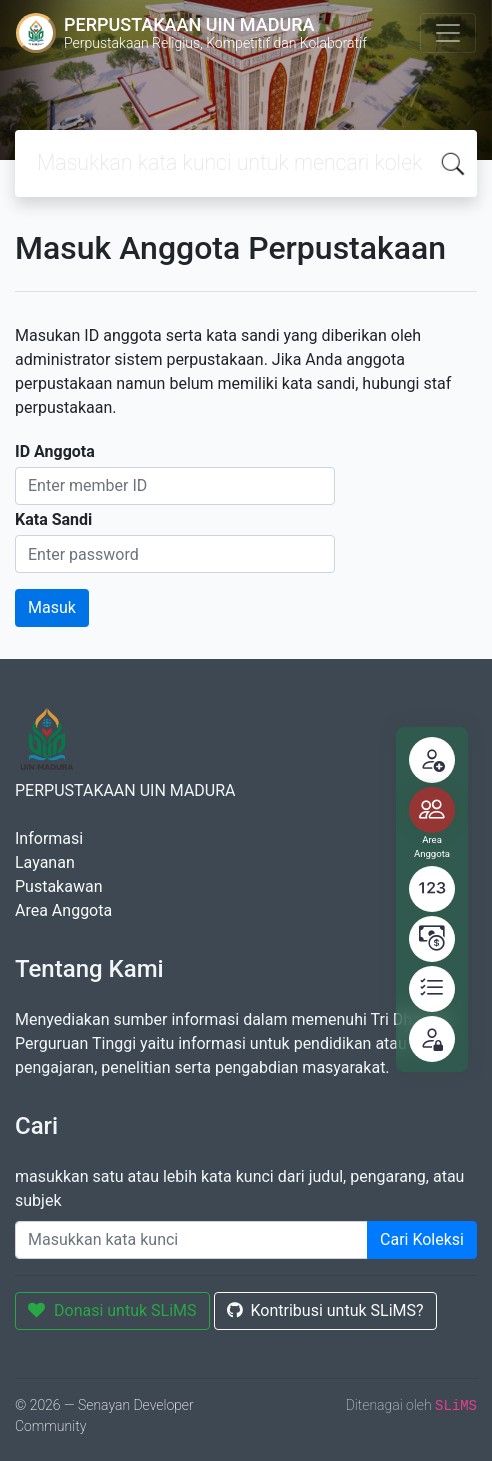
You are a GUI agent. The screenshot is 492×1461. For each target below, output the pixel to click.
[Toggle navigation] (448, 33)
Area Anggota (63, 910)
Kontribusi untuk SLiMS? (325, 1310)
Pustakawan (58, 886)
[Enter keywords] (191, 1240)
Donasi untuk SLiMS (112, 1310)
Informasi (49, 838)
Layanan (45, 862)
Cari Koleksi (422, 1239)
